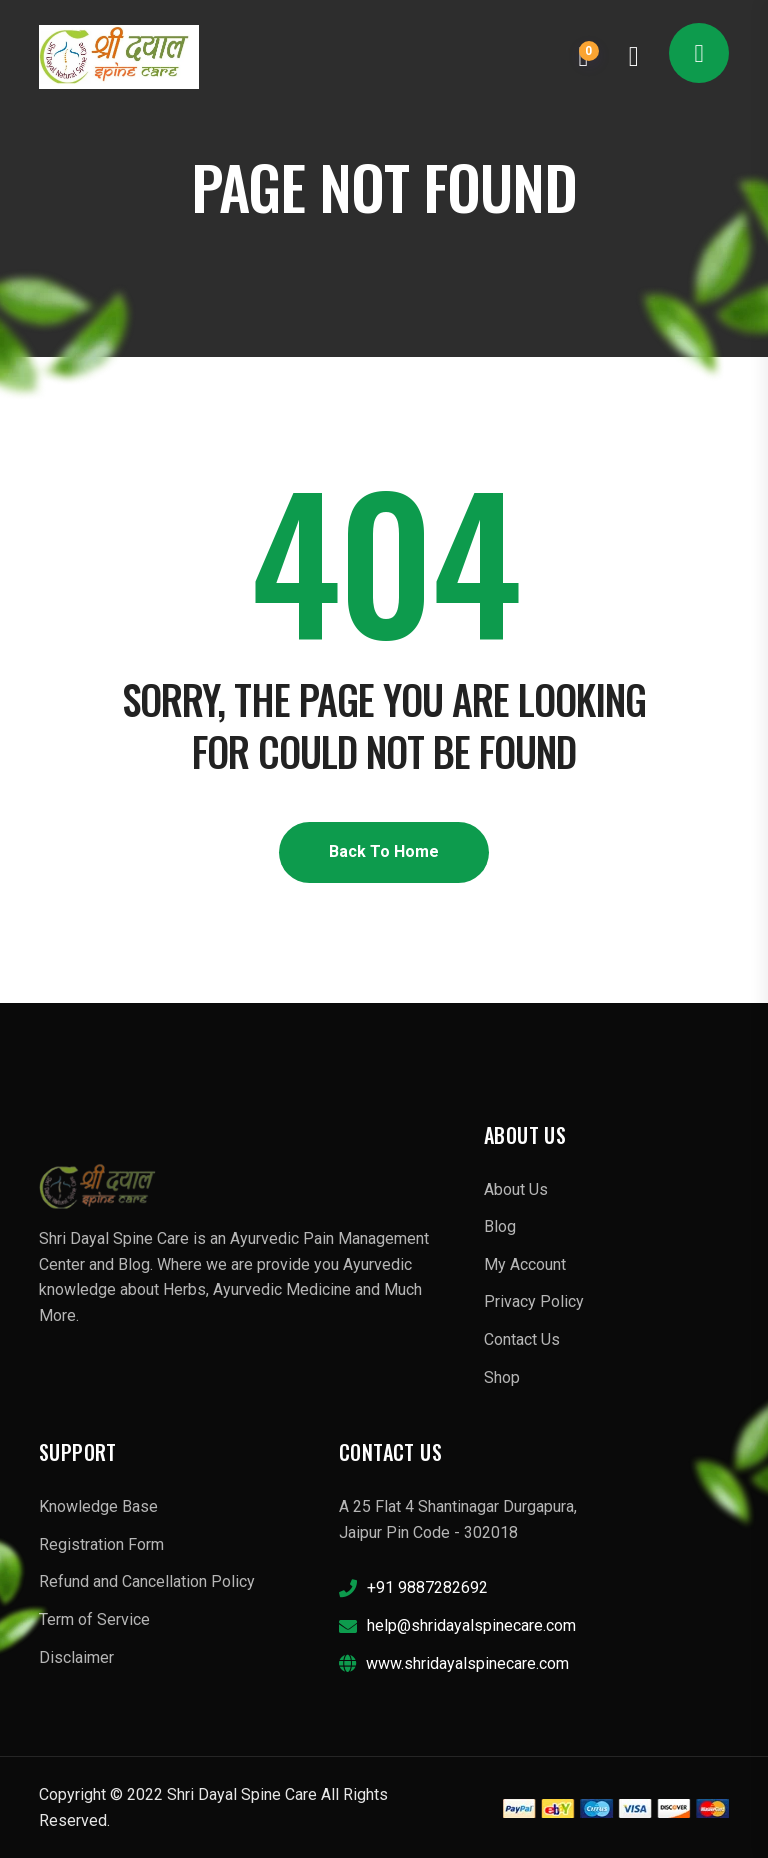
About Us (516, 1189)
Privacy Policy (534, 1301)
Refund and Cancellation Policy (147, 1581)
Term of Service (94, 1619)
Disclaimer (76, 1657)
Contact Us (522, 1339)
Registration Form (101, 1544)
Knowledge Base (98, 1506)
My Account (525, 1264)
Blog (500, 1226)
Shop (502, 1377)
